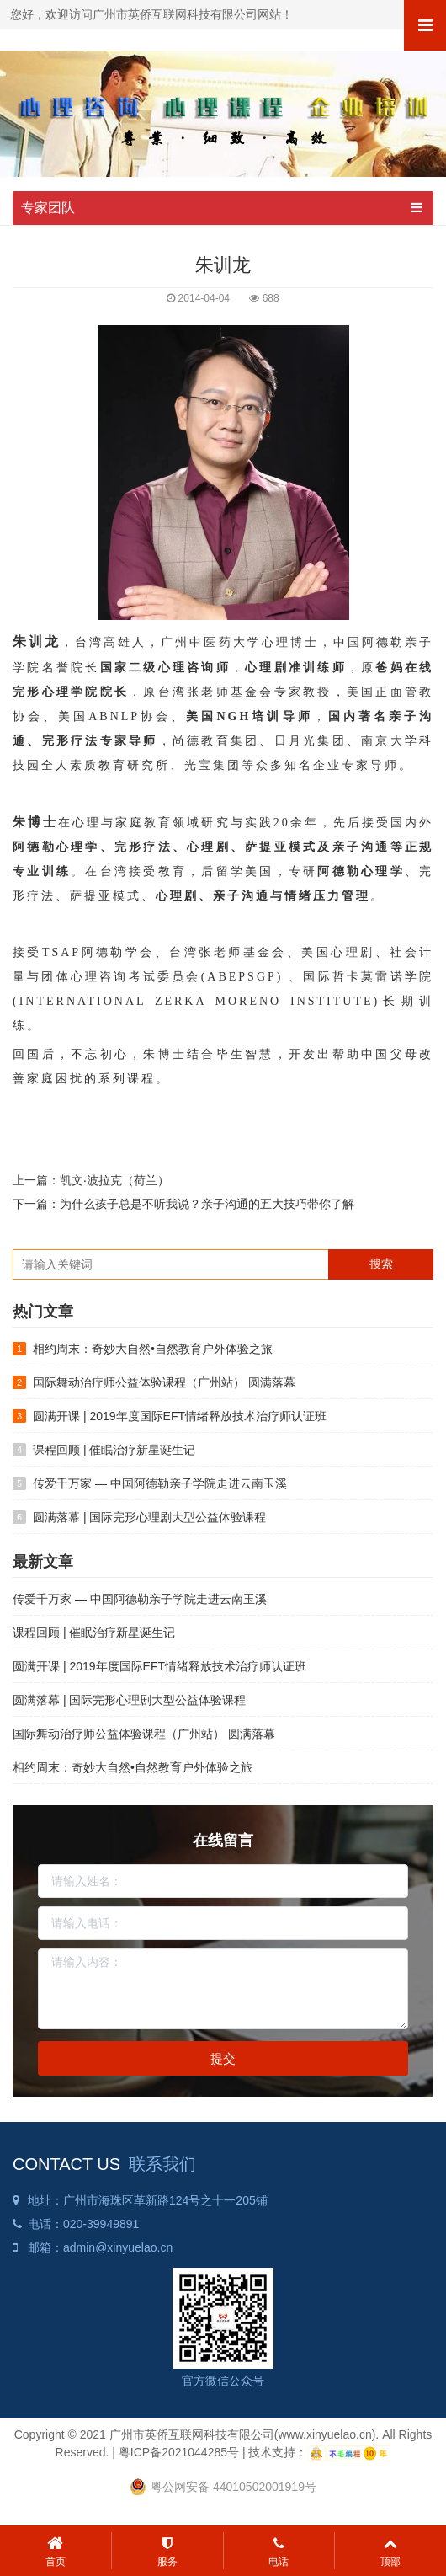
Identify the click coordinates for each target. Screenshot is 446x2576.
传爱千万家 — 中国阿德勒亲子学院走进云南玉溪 (160, 1483)
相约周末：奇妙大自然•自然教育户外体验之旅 (153, 1348)
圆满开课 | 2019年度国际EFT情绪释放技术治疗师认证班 (180, 1416)
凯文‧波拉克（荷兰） (114, 1180)
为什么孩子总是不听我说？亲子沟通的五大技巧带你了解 (207, 1204)
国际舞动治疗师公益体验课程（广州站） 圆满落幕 (164, 1382)
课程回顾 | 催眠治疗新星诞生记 (114, 1449)
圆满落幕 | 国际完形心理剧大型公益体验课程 (149, 1517)
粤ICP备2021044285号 (179, 2452)
